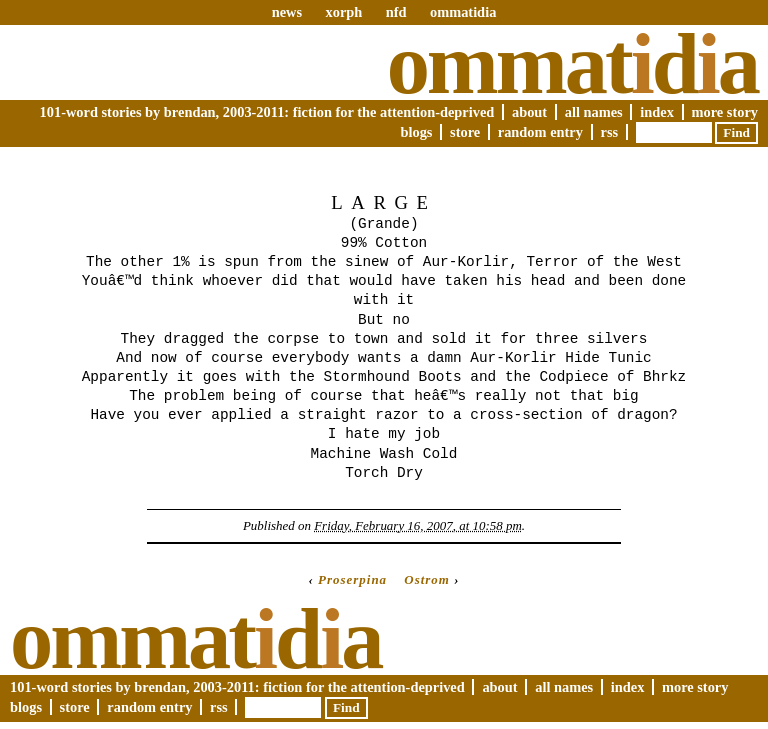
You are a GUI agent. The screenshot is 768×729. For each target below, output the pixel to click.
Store (465, 132)
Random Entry (540, 132)
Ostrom (427, 579)
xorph (343, 12)
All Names (594, 112)
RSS (610, 132)
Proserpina (352, 579)
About (529, 112)
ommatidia (463, 12)
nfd (396, 12)
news (287, 12)
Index (657, 112)
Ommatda (572, 64)
